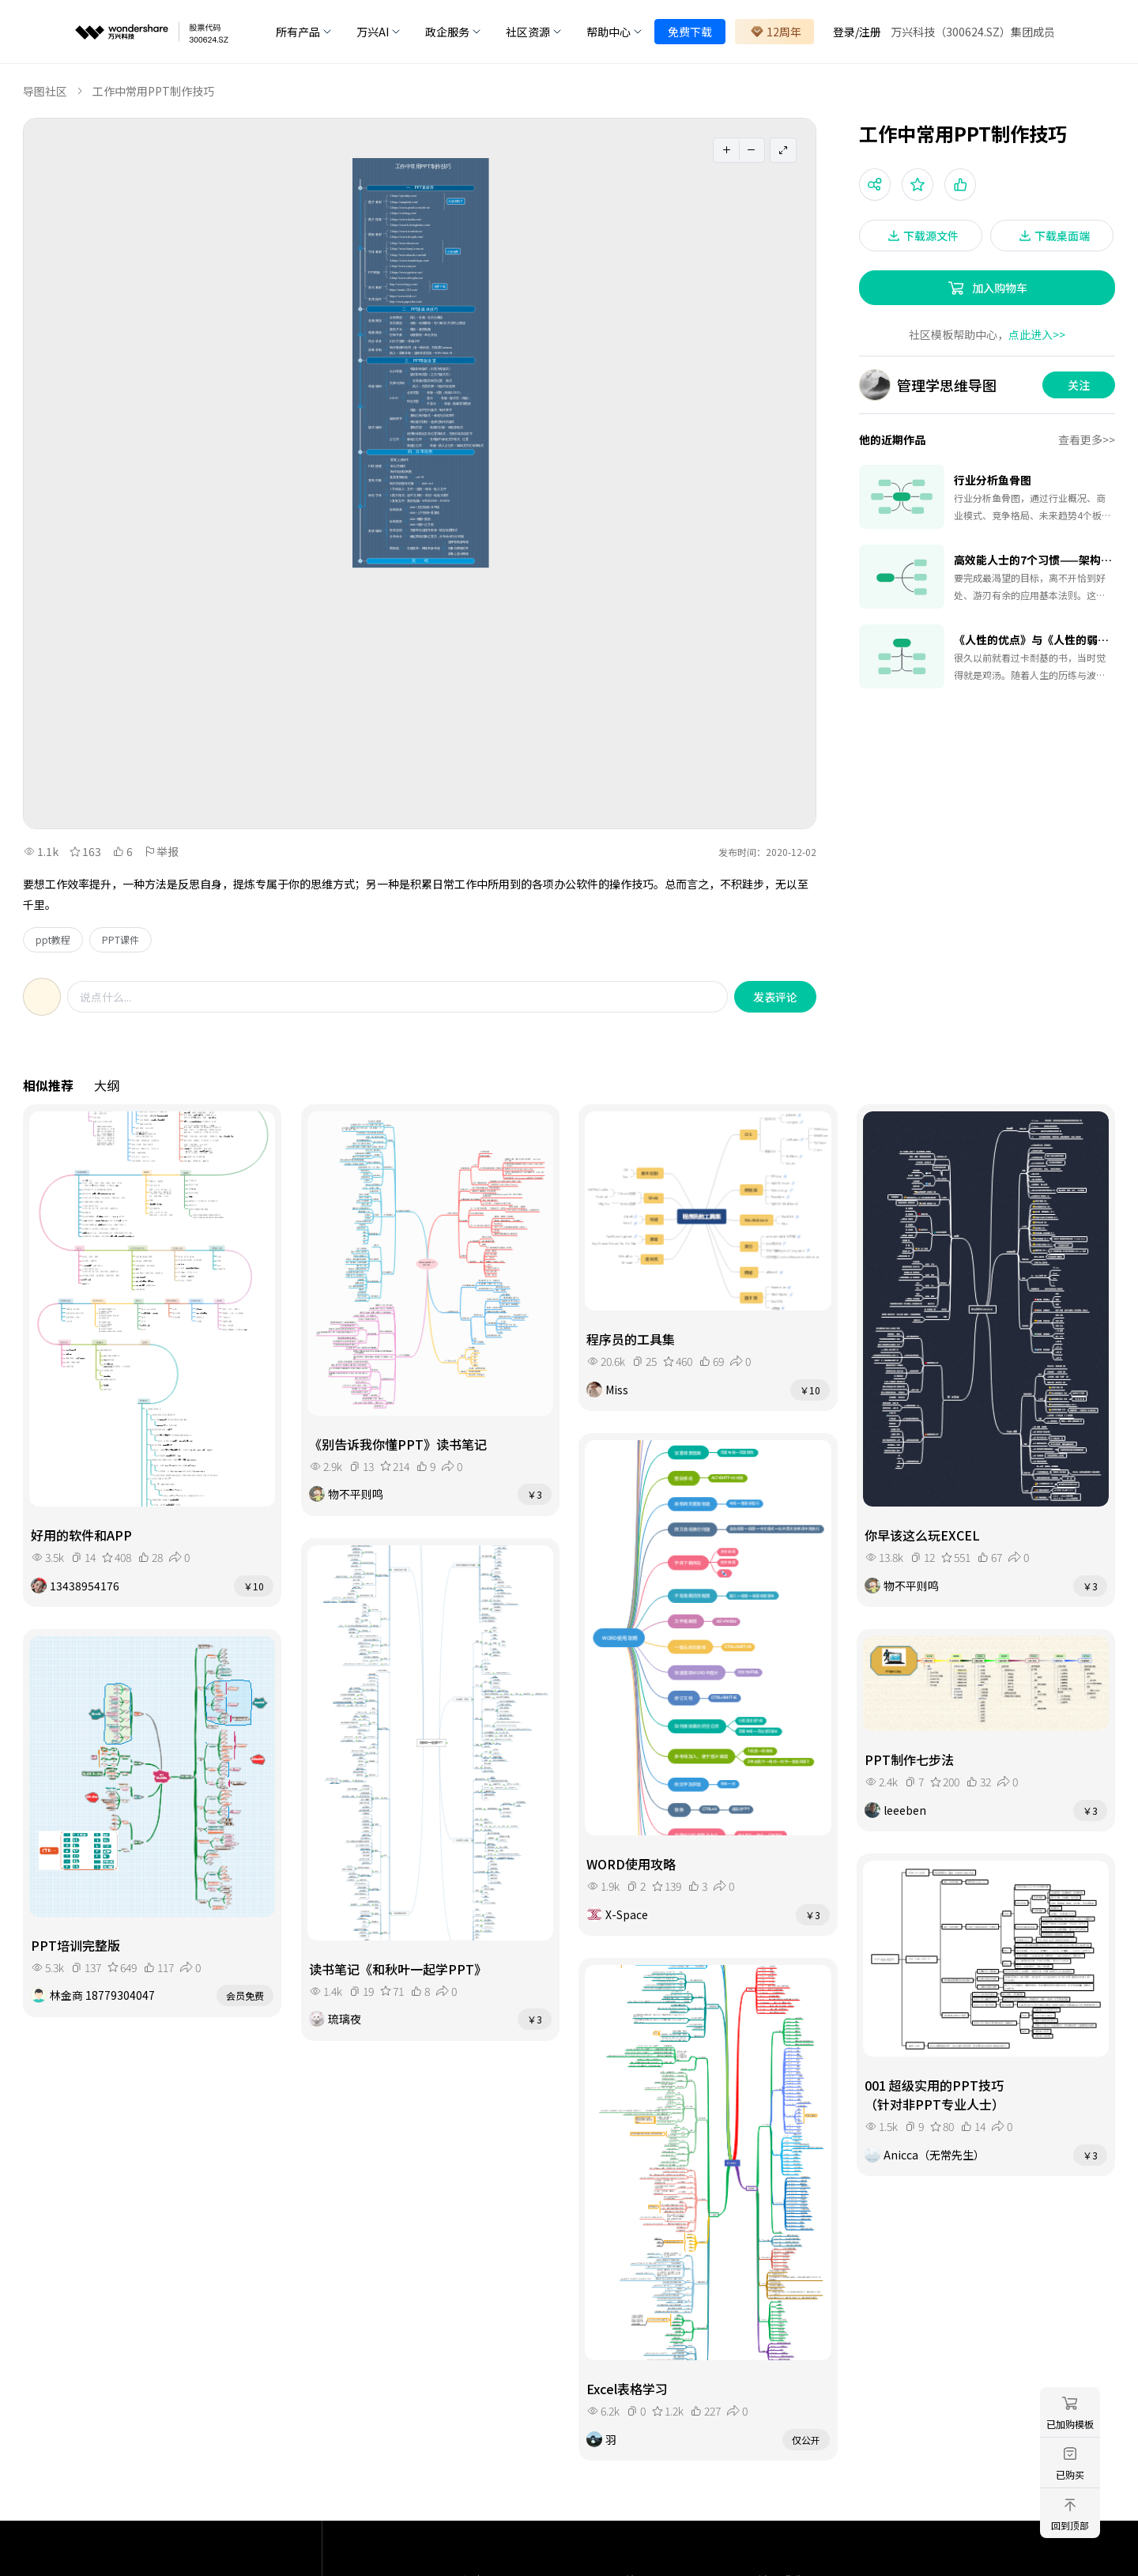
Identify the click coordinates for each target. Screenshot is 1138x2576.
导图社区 (45, 91)
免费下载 (690, 32)
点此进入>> (1036, 334)
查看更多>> (1086, 439)
